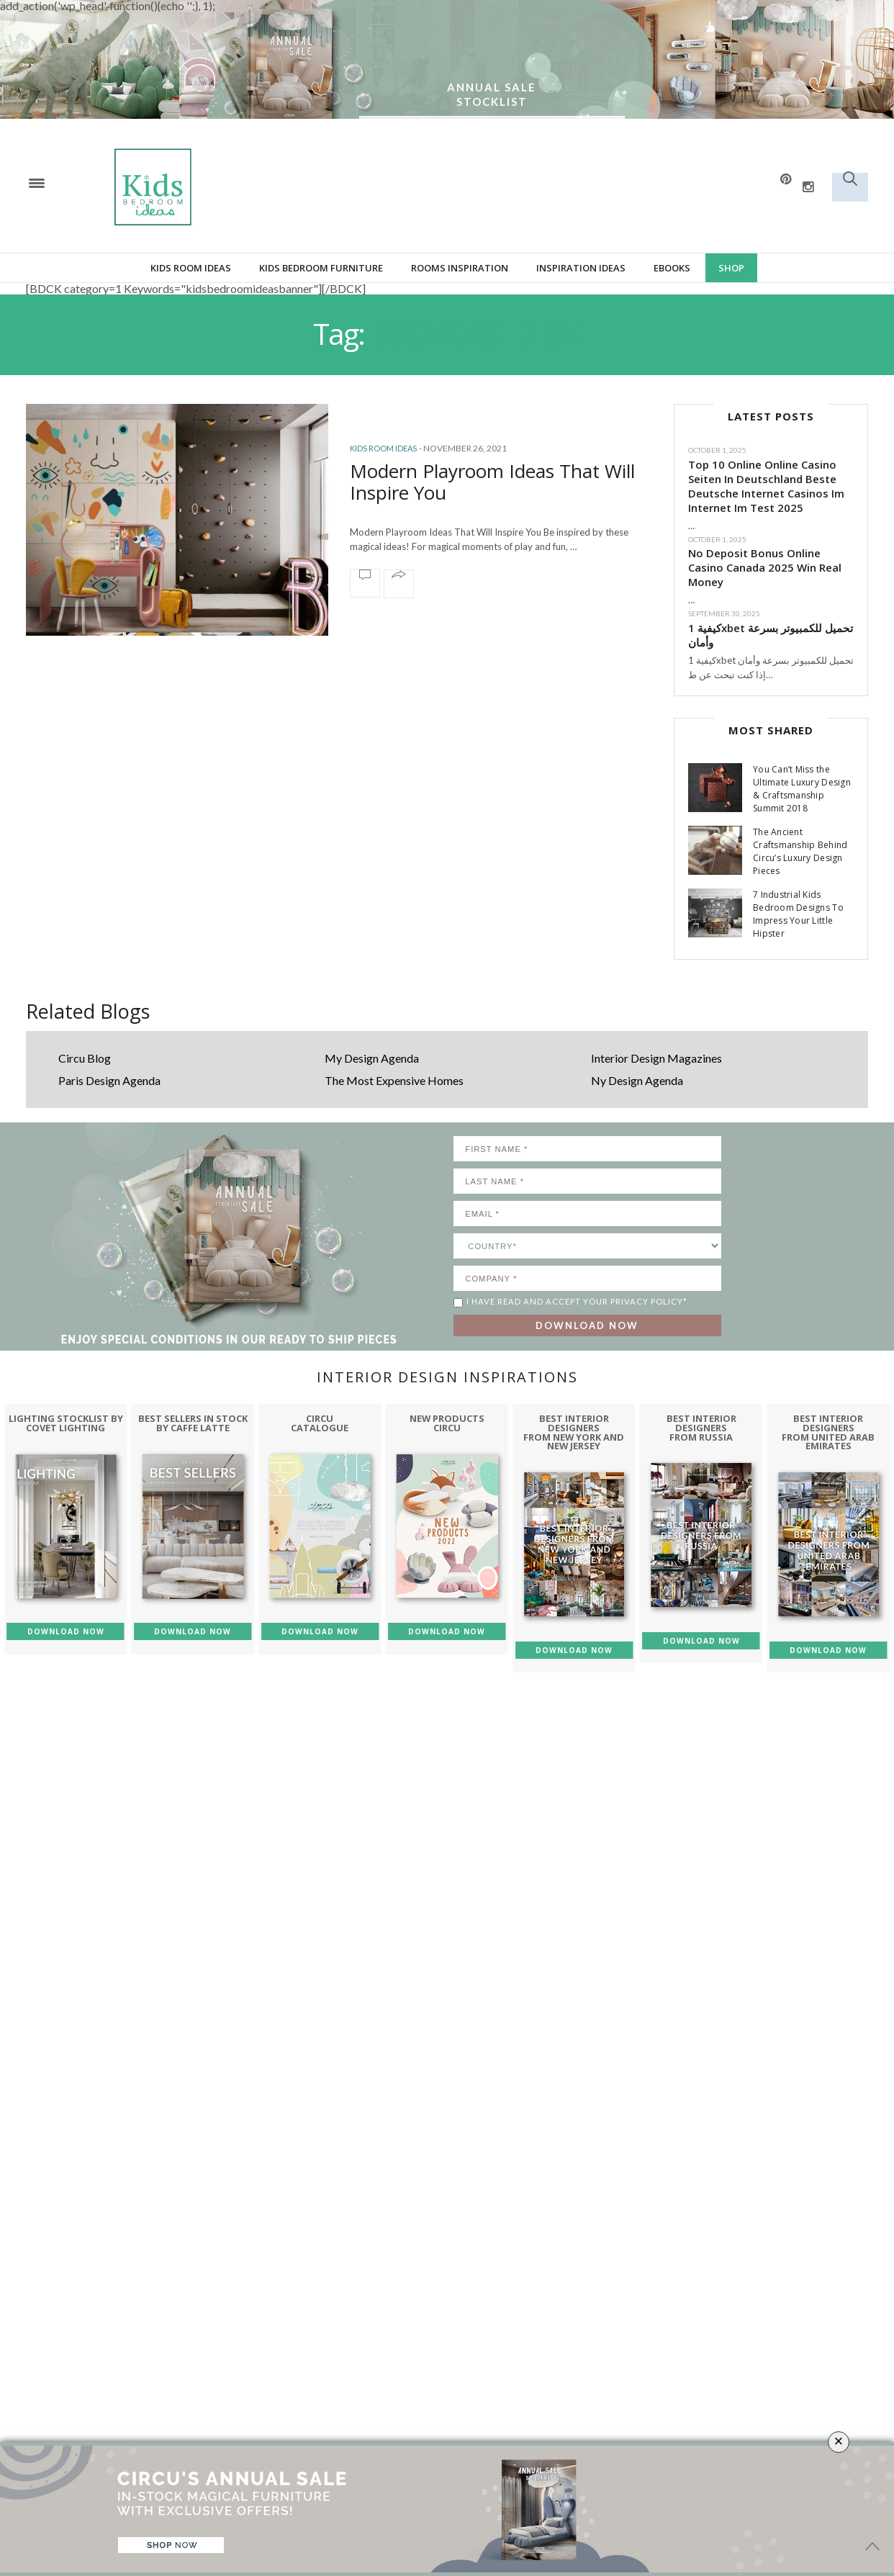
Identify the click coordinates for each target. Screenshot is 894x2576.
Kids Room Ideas (190, 267)
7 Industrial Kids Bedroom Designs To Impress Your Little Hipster (798, 914)
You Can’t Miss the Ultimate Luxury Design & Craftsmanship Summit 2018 (802, 788)
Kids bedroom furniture (321, 267)
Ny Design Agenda (637, 1080)
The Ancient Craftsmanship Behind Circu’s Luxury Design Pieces (800, 851)
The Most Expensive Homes (394, 1080)
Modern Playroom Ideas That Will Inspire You (492, 481)
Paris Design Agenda (109, 1080)
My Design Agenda (372, 1058)
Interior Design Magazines (656, 1058)
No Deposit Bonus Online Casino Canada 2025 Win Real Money (764, 567)
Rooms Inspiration (459, 267)
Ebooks (672, 267)
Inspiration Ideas (581, 267)
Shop (731, 267)
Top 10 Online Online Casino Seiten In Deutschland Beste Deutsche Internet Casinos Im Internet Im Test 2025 (766, 486)
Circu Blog (84, 1058)
